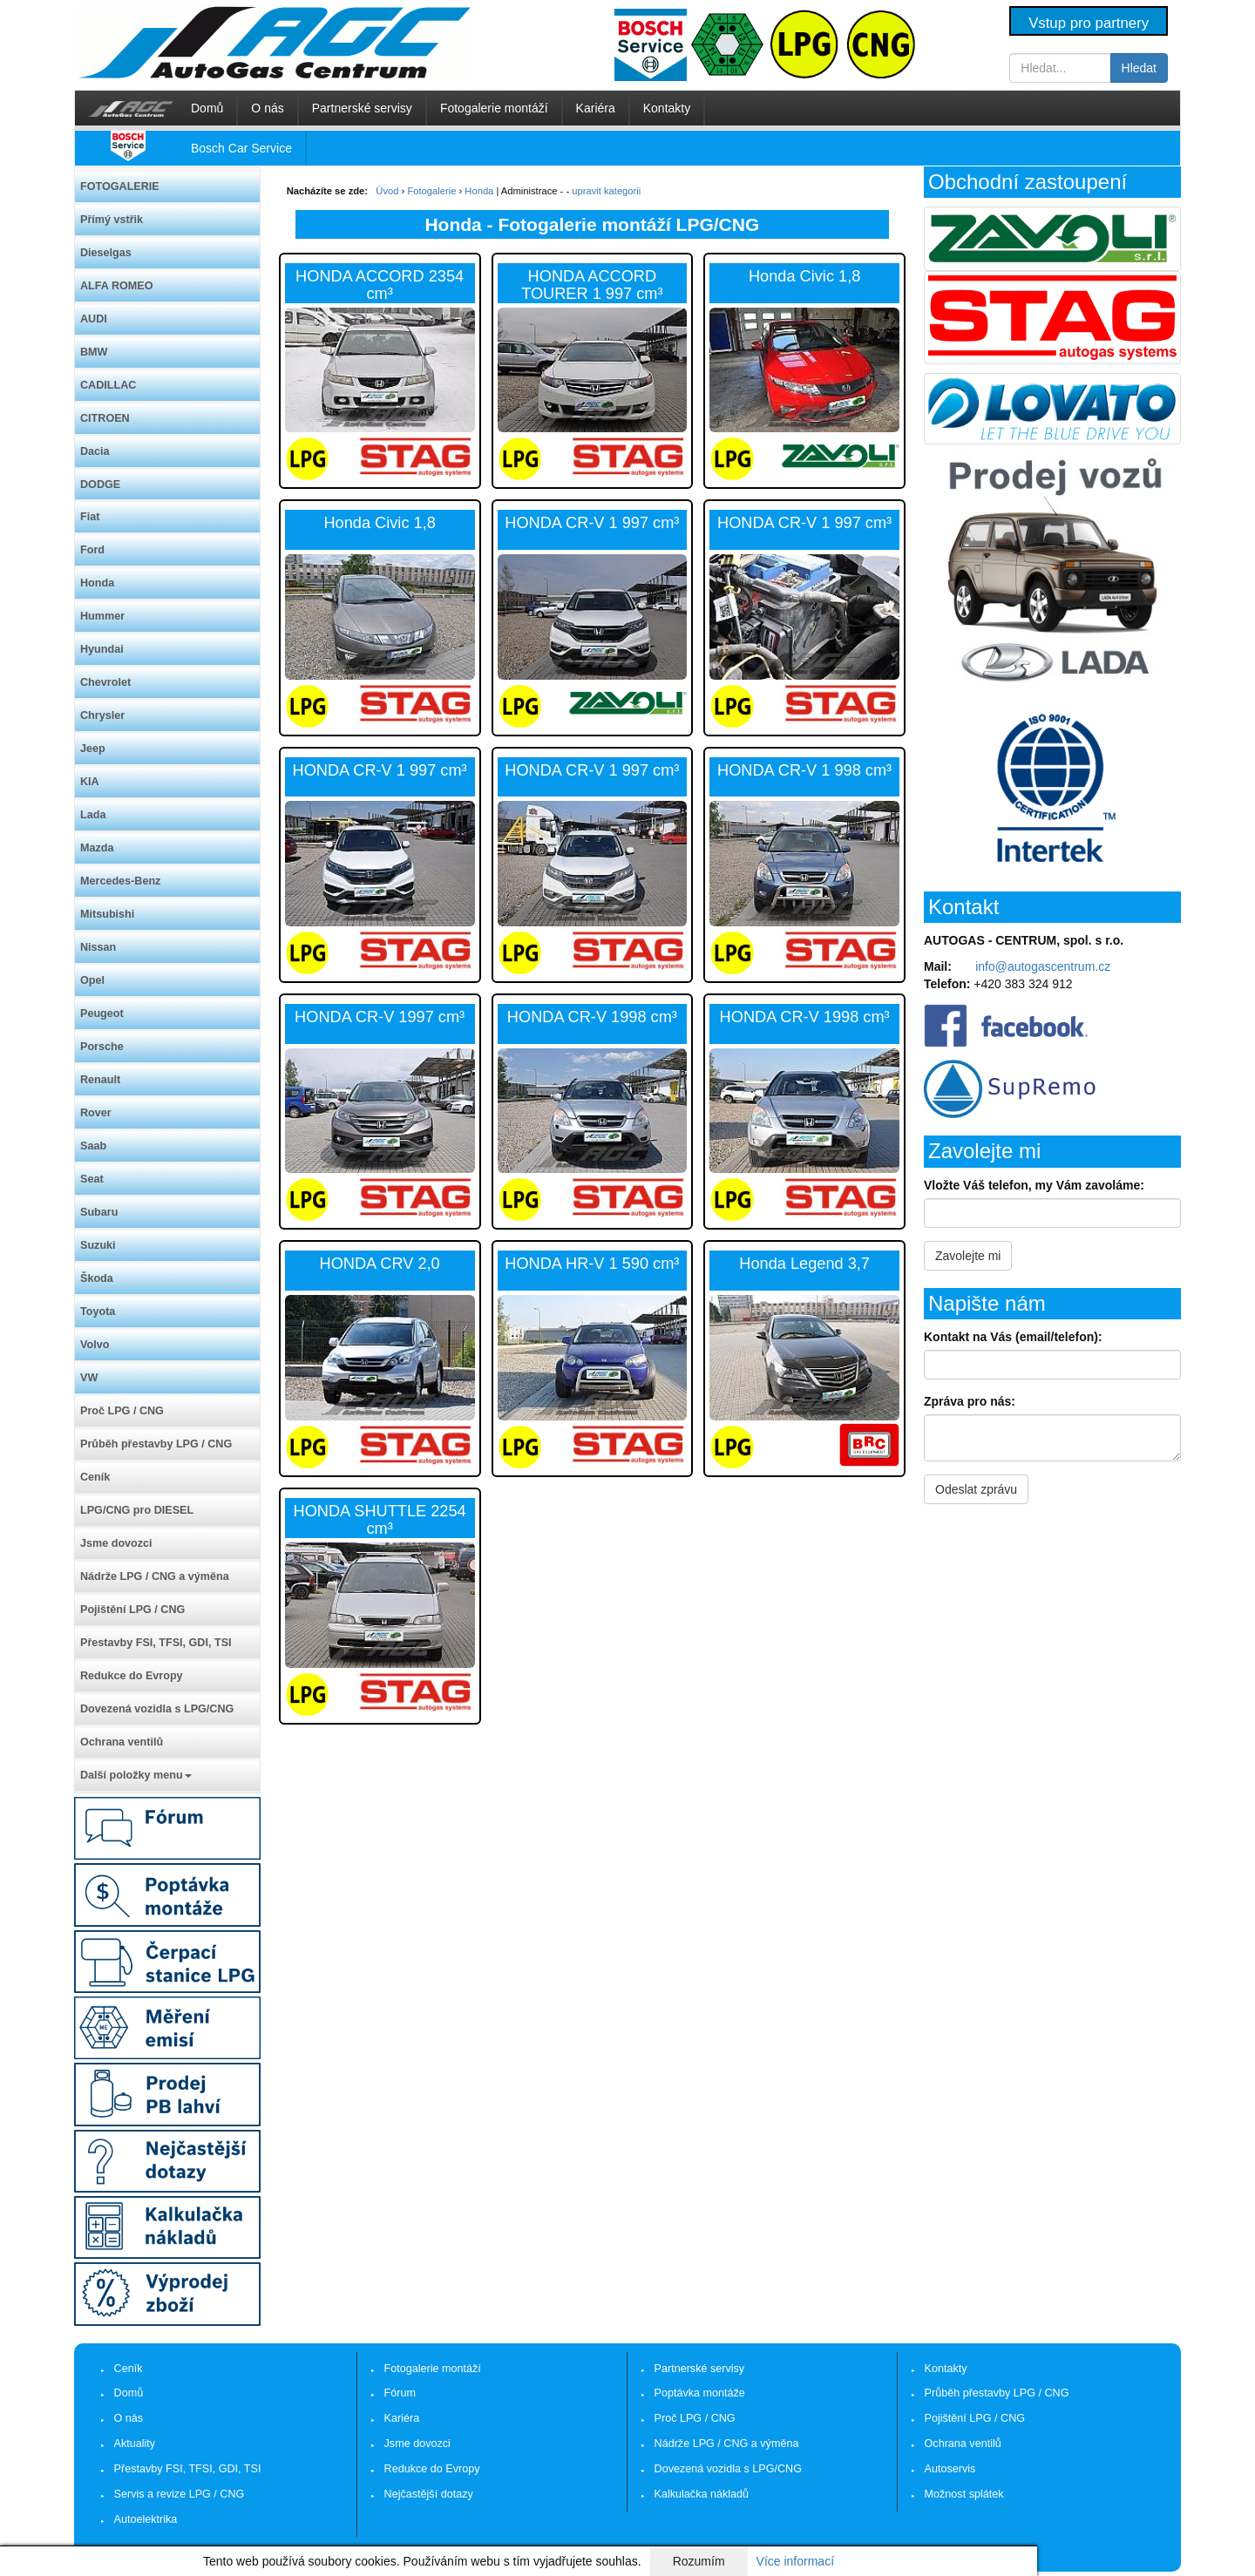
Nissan (98, 947)
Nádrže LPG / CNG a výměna (154, 1576)
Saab (93, 1146)
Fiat (89, 517)
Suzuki (98, 1245)
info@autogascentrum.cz (1042, 966)
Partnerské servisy (362, 108)
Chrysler (102, 715)
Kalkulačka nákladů (702, 2494)
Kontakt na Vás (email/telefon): (1013, 1337)
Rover (96, 1113)
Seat (92, 1179)
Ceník (95, 1477)
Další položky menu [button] (136, 1775)
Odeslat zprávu (976, 1489)
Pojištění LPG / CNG (132, 1609)
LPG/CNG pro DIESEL (136, 1510)
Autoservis (950, 2469)
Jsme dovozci (116, 1543)
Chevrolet (105, 682)
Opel (92, 980)
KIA (89, 782)
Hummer (102, 616)
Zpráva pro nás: (969, 1401)
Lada (92, 815)
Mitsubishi (107, 914)
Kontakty (666, 108)
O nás (267, 108)
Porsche (102, 1047)
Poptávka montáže (700, 2393)
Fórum (400, 2393)
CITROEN (105, 418)
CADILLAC (108, 385)
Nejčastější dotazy (428, 2494)
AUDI (93, 319)
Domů (207, 108)
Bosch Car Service (241, 148)
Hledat (1139, 68)
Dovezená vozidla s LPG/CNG (157, 1709)
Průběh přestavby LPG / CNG (156, 1444)
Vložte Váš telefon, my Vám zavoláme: (1034, 1185)
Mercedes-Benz (120, 881)
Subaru (99, 1212)
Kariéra (595, 108)
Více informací (795, 2561)
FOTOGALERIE (119, 186)
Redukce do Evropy (131, 1676)
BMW (93, 352)
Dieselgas (106, 253)
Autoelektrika (146, 2519)
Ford (92, 550)
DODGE (100, 484)
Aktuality (135, 2443)
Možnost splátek (964, 2494)
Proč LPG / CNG (122, 1411)
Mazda (97, 848)
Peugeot (102, 1013)
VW (89, 1378)
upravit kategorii (606, 191)
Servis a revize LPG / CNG (179, 2494)
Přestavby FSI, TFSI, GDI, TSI (156, 1643)
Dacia (95, 451)
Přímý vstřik (111, 220)
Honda (97, 583)
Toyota (97, 1311)
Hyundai (102, 649)
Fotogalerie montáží (494, 108)
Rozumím (699, 2561)
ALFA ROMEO (116, 286)
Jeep (92, 748)
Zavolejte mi (968, 1256)
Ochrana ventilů (121, 1742)
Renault (100, 1080)
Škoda (96, 1278)
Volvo (94, 1345)
